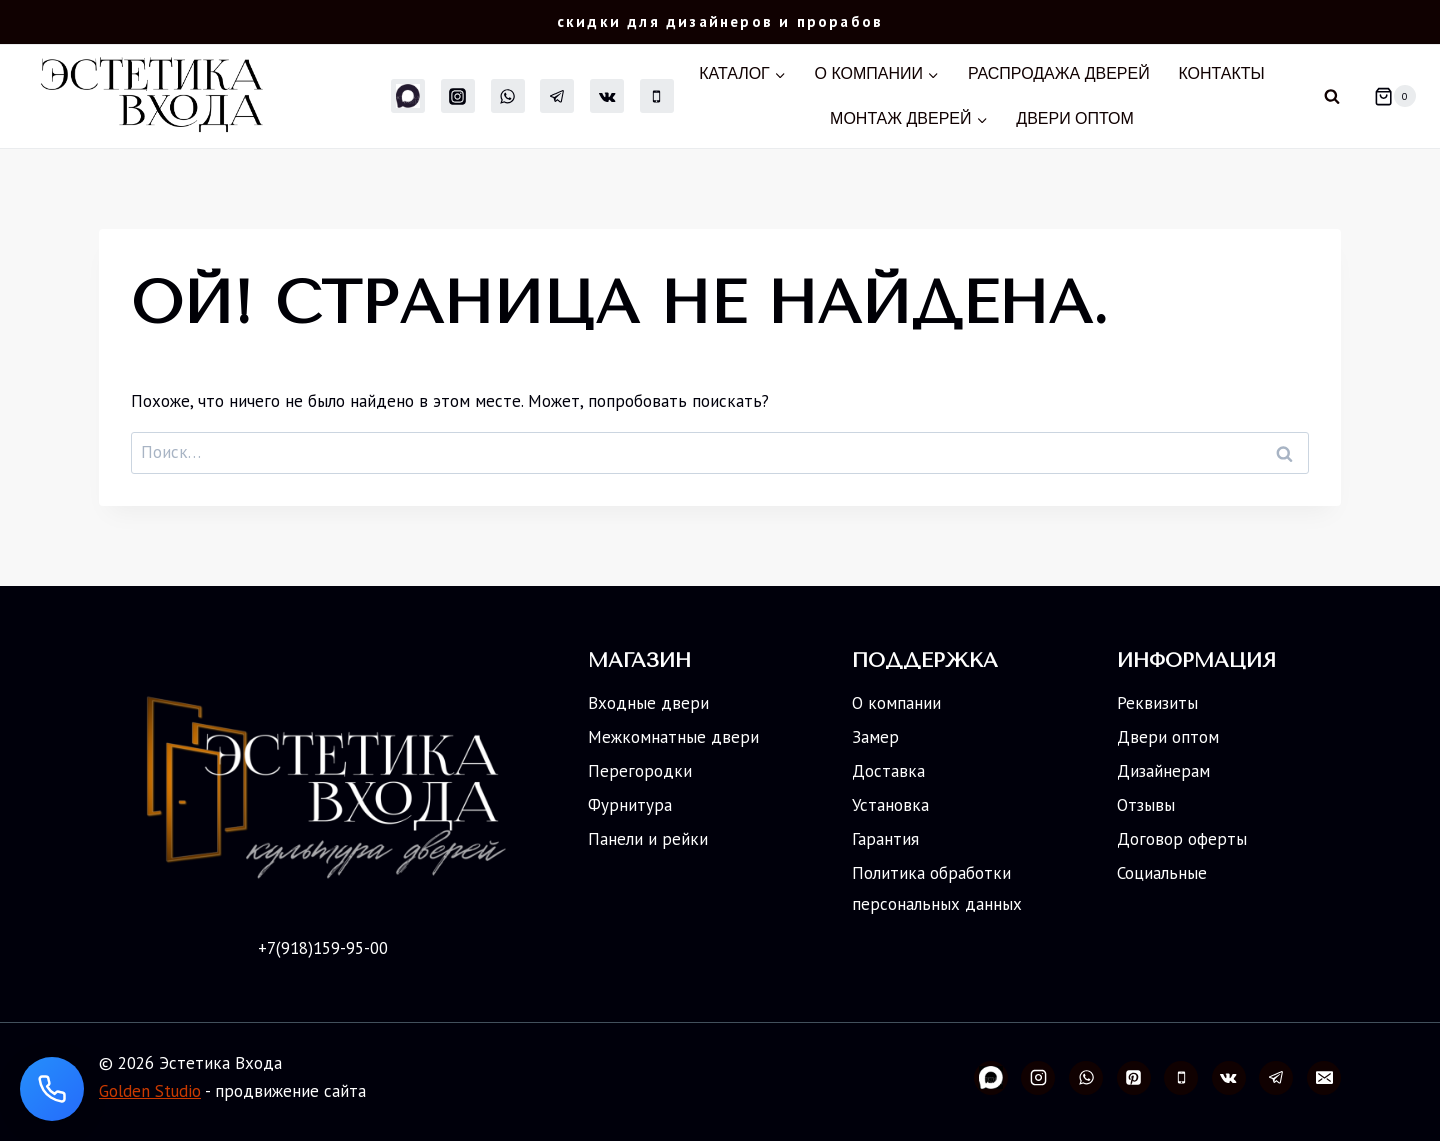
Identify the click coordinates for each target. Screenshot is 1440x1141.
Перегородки (640, 771)
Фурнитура (630, 805)
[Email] (1324, 1078)
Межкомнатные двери (673, 737)
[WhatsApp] (508, 96)
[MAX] (408, 96)
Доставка (888, 771)
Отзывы (1146, 805)
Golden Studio (150, 1091)
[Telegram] (557, 96)
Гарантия (885, 839)
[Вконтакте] (607, 96)
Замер (875, 737)
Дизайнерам (1163, 771)
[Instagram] (458, 96)
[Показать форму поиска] (1332, 96)
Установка (890, 805)
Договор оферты (1182, 839)
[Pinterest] (1134, 1078)
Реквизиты (1157, 703)
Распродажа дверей (1059, 73)
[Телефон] (657, 96)
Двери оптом (1075, 118)
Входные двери (648, 703)
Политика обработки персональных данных (937, 888)
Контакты (1221, 73)
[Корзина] (1387, 96)
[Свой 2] (991, 1078)
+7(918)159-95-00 (323, 948)
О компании (896, 703)
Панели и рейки (648, 839)
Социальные (1162, 873)
